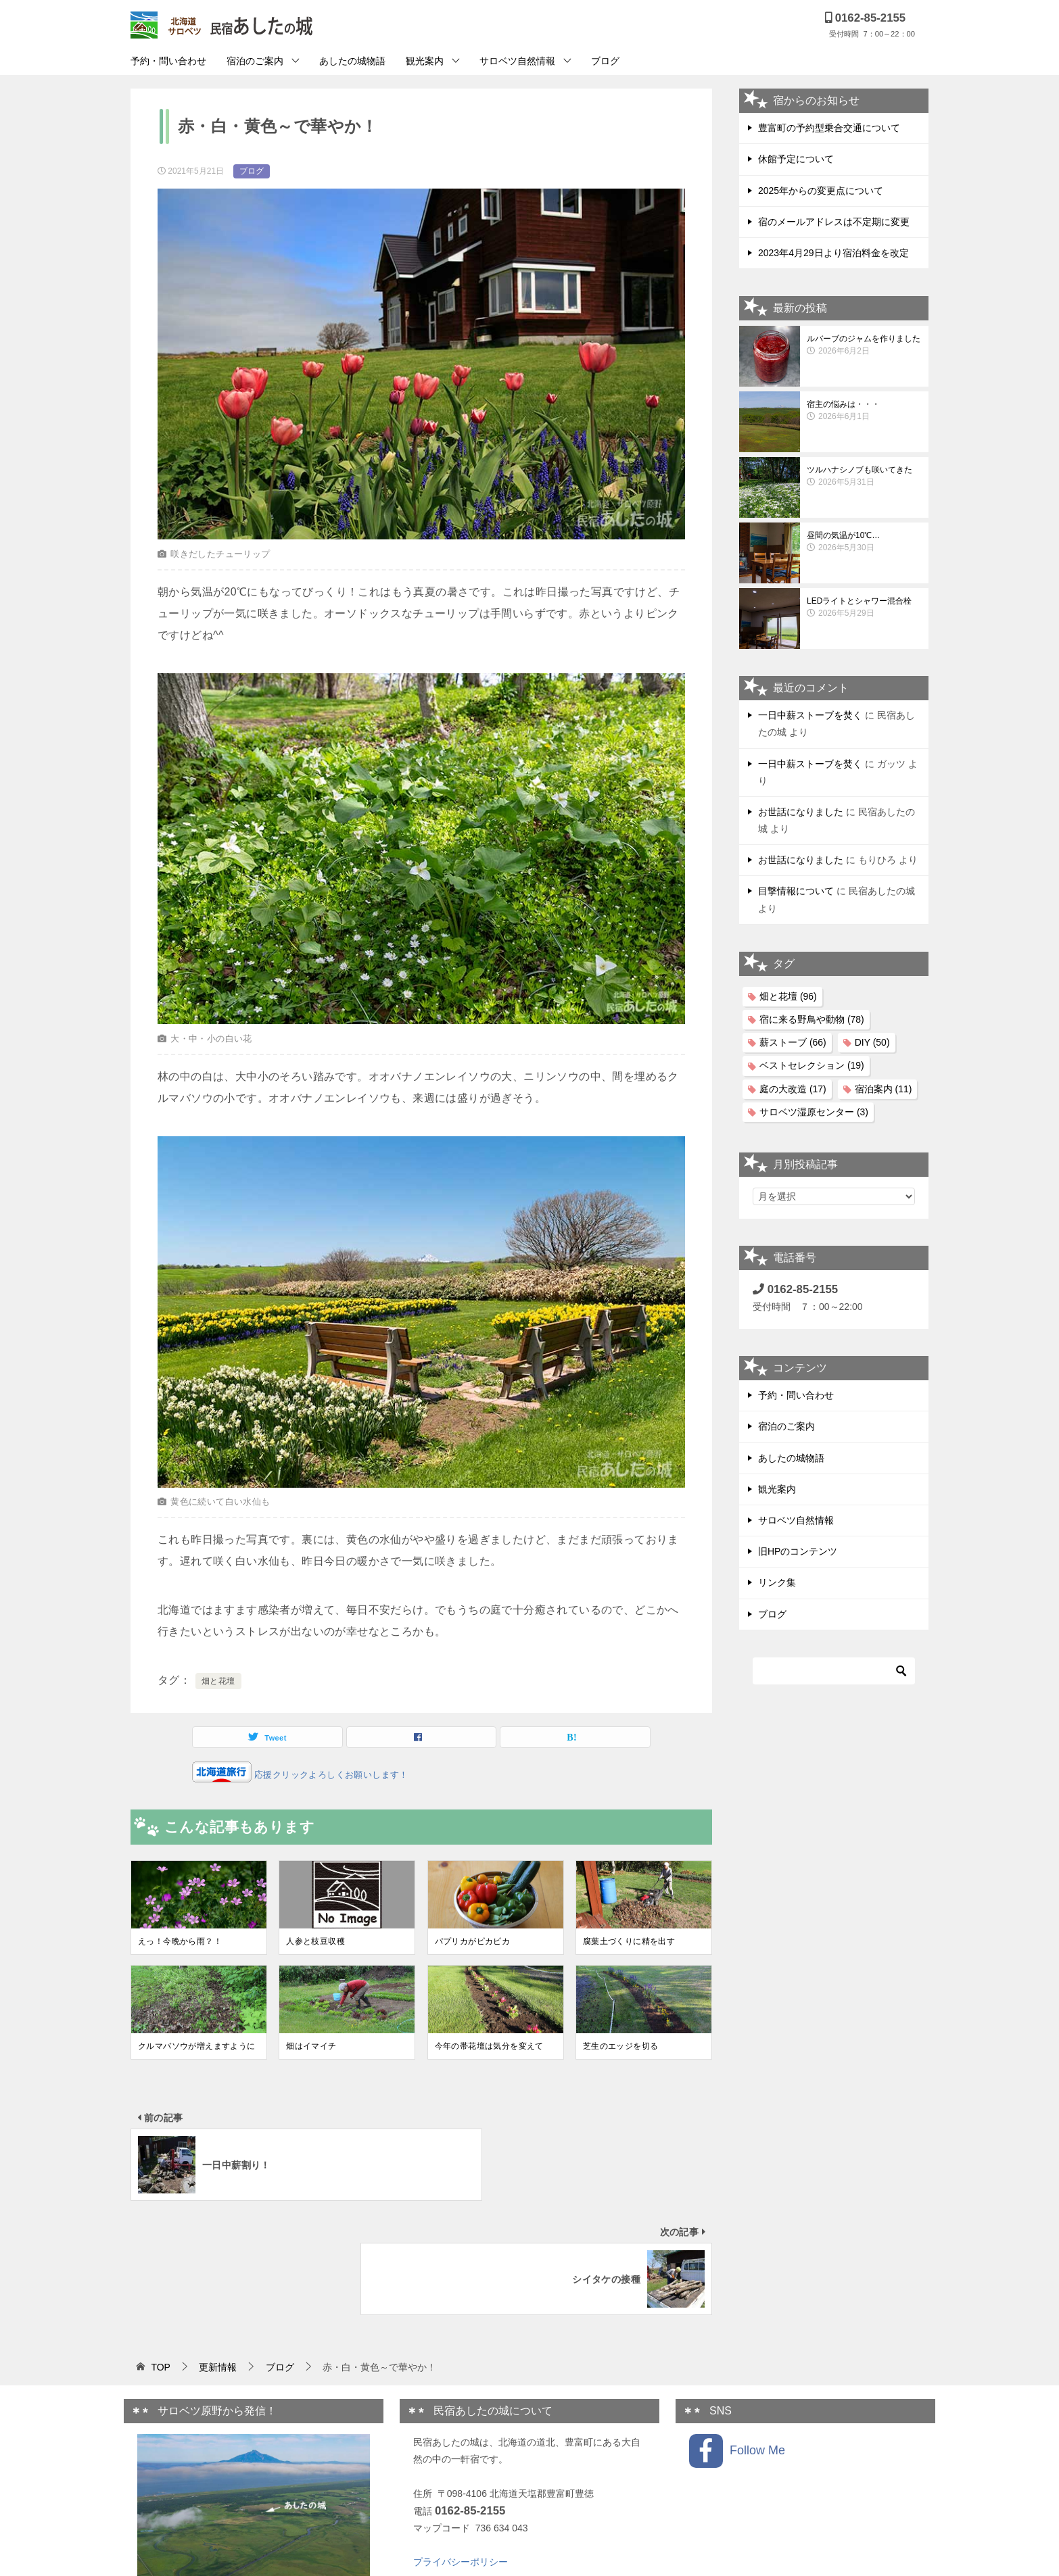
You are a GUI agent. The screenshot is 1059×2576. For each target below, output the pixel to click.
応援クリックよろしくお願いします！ (330, 1775)
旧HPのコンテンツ (797, 1551)
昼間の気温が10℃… (864, 542)
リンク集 (777, 1582)
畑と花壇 (218, 1681)
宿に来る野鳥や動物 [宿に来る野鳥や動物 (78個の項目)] (811, 1019)
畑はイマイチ (311, 2046)
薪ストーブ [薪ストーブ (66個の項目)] (792, 1042)
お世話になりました (800, 811)
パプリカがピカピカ (473, 1941)
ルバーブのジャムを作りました (864, 345)
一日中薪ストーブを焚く (810, 715)
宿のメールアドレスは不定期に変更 (834, 221)
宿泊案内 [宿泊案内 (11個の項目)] (883, 1089)
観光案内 (425, 60)
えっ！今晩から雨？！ (180, 1941)
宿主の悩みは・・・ (864, 410)
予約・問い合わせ (168, 60)
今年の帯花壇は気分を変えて (489, 2046)
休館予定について (796, 158)
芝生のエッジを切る (621, 2046)
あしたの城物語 (352, 60)
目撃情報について (796, 890)
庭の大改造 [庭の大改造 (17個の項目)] (792, 1089)
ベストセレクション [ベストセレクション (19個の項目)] (811, 1065)
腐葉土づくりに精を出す (629, 1941)
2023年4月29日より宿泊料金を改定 (833, 252)
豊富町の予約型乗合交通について (829, 127)
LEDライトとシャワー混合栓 (864, 607)
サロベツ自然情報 (517, 60)
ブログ (605, 60)
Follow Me (737, 2337)
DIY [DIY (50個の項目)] (872, 1042)
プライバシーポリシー (460, 2447)
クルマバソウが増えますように (197, 2046)
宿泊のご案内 (255, 60)
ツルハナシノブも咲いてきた (864, 476)
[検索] (834, 1670)
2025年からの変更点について (820, 190)
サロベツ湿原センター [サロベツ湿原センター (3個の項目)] (813, 1112)
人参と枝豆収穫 (315, 1941)
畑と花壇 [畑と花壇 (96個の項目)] (788, 996)
